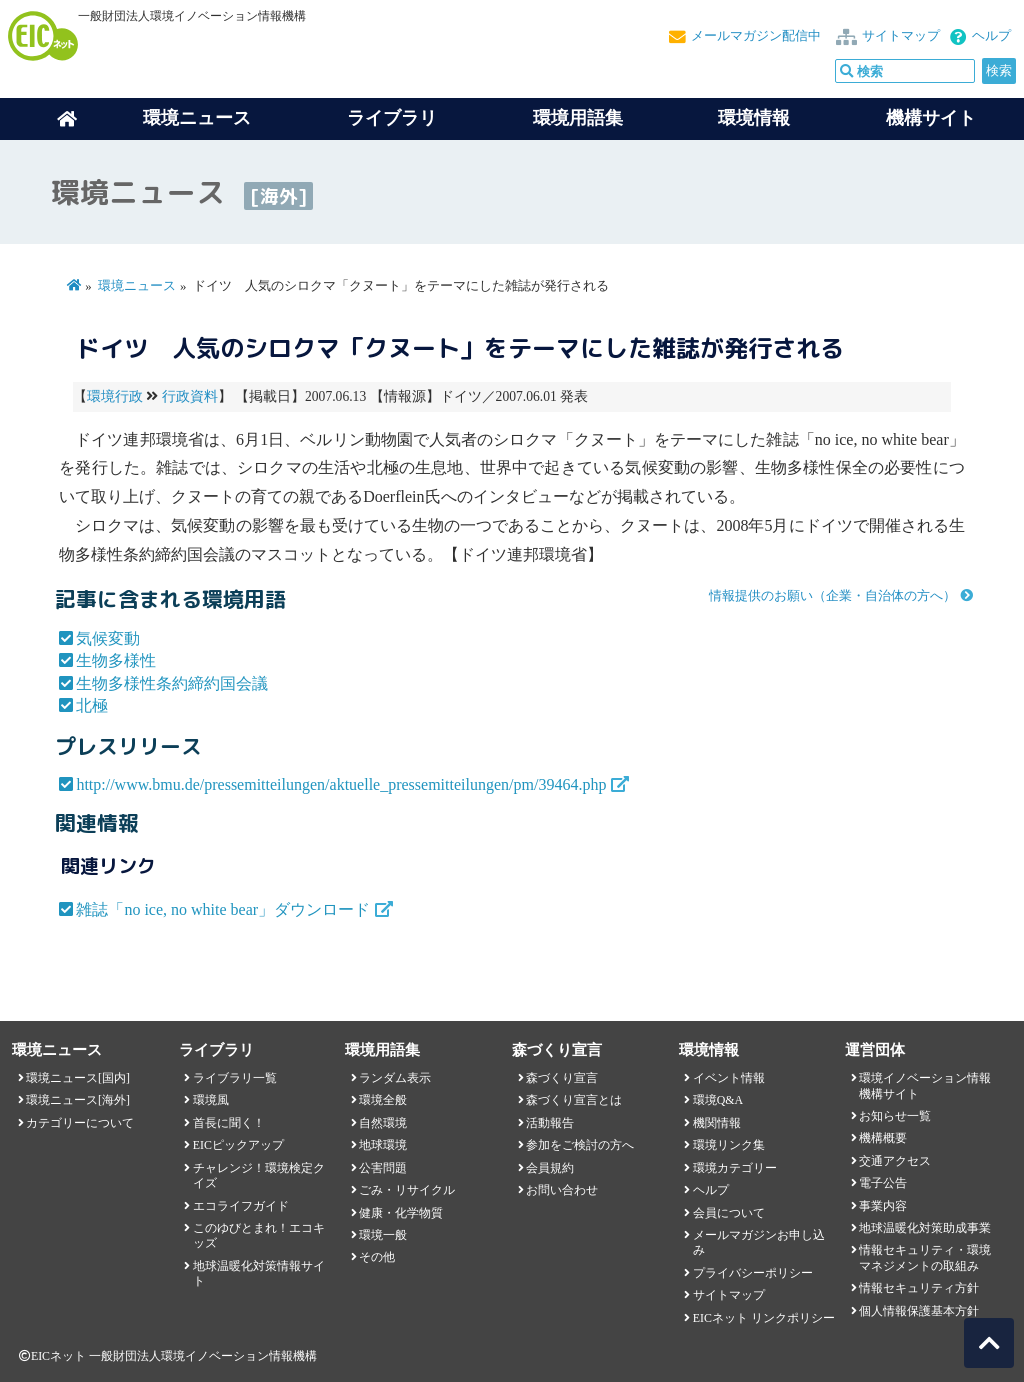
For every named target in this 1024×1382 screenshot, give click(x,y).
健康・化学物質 (401, 1213)
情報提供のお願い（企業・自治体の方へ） (832, 596)
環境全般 (383, 1100)
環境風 (211, 1100)
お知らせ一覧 (895, 1116)
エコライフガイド (241, 1206)
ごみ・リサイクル (407, 1190)
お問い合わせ (562, 1190)
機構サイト (931, 118)
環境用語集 (578, 118)
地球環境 (383, 1145)
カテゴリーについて (80, 1123)
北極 (92, 705)
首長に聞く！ (229, 1123)
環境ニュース (137, 286)
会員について (729, 1213)
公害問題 (383, 1168)
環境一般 (383, 1235)
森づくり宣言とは (574, 1100)
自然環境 (383, 1123)
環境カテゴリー (735, 1168)
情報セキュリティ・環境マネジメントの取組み (925, 1257)
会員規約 (550, 1168)
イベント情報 (729, 1078)
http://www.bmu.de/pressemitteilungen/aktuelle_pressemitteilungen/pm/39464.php (341, 784)
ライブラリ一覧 (235, 1078)
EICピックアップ (238, 1145)
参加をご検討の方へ (580, 1145)
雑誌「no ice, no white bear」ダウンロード (223, 909)
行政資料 (190, 396)
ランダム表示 (395, 1078)
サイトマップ (901, 36)
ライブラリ (392, 118)
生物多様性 (116, 660)
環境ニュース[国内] (78, 1078)
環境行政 (115, 396)
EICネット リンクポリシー (764, 1318)
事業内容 (883, 1206)
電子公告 (883, 1183)
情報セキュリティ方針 (919, 1288)
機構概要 (883, 1138)
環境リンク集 (729, 1145)
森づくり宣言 (562, 1078)
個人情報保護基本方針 (919, 1311)
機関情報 (717, 1123)
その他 (377, 1257)
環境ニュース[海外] (78, 1100)
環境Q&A (718, 1100)
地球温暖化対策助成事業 (925, 1228)
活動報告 (550, 1123)
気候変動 (108, 638)
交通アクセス (895, 1161)
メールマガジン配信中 (756, 36)
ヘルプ (991, 36)
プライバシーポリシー (753, 1273)
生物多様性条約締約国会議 (172, 683)
